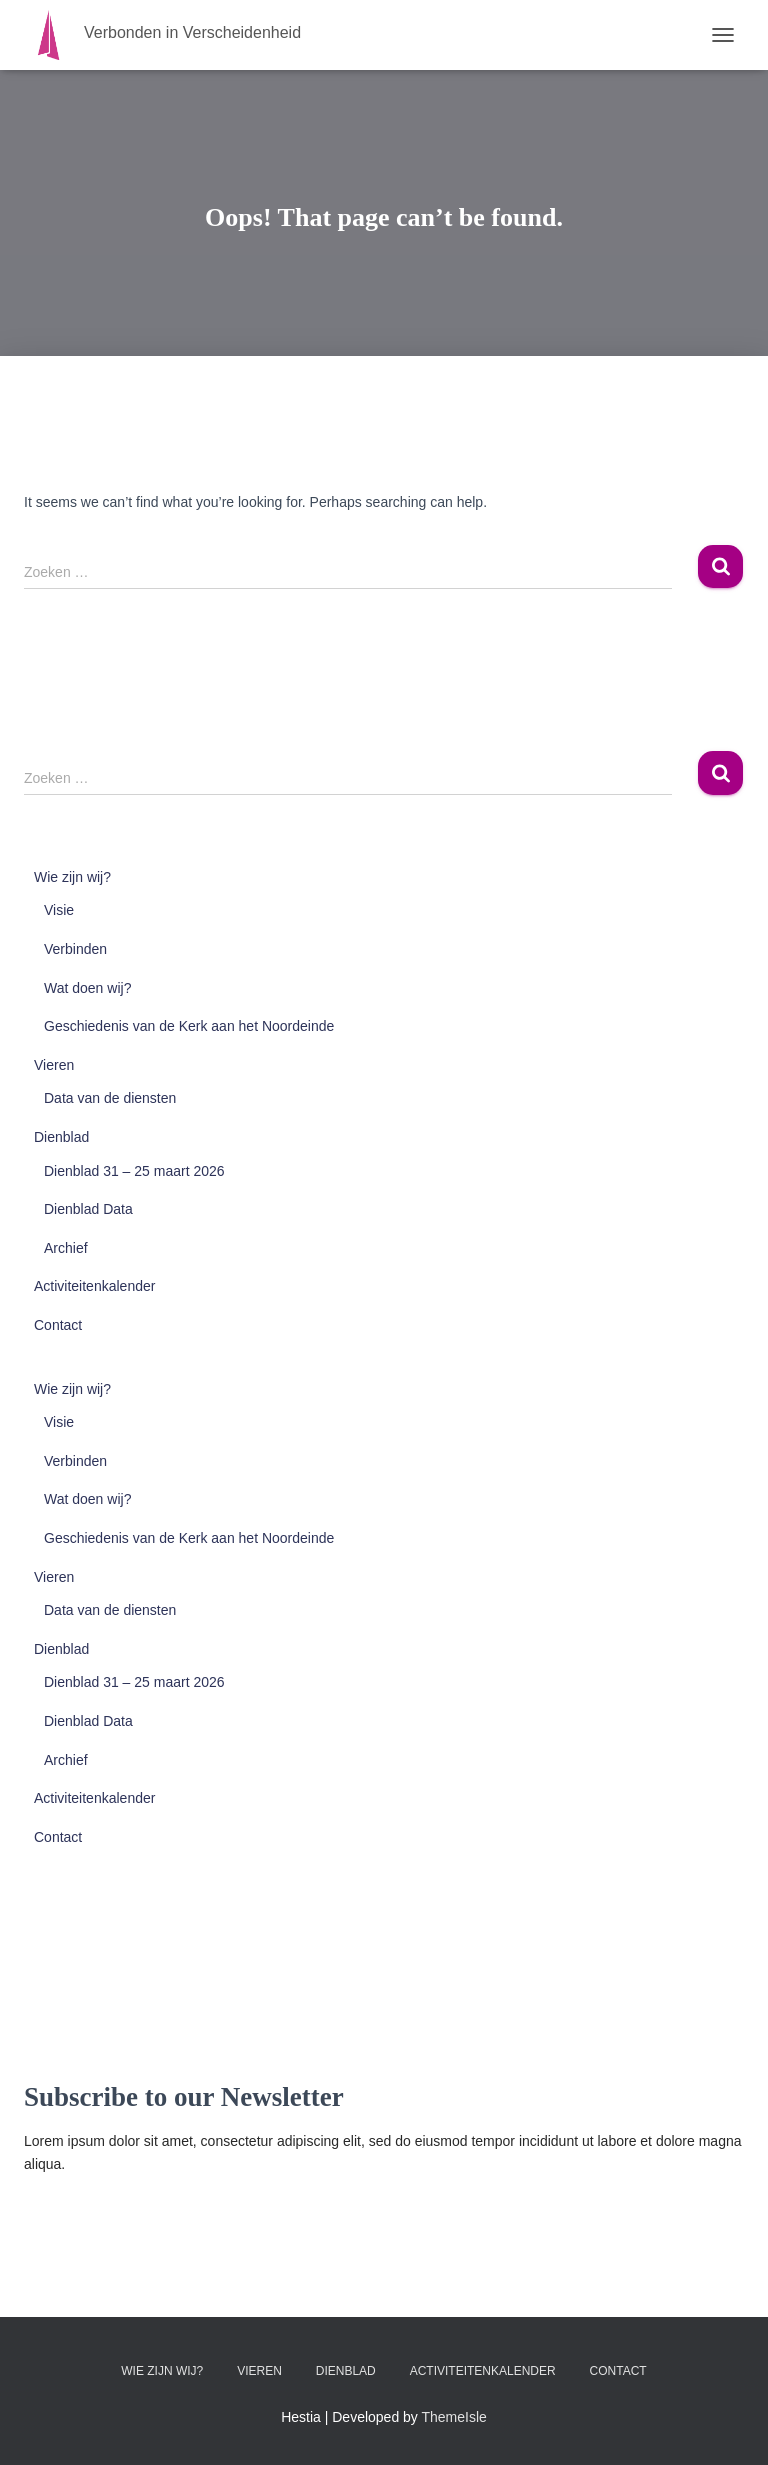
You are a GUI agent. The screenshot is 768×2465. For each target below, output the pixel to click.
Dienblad (61, 1137)
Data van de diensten (110, 1098)
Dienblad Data (88, 1209)
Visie (59, 910)
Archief (66, 1248)
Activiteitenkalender (94, 1286)
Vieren (54, 1065)
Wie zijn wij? (72, 877)
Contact (58, 1325)
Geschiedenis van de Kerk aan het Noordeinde (189, 1026)
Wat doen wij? (87, 988)
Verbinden (75, 949)
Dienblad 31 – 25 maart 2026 (134, 1171)
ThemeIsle (454, 2417)
